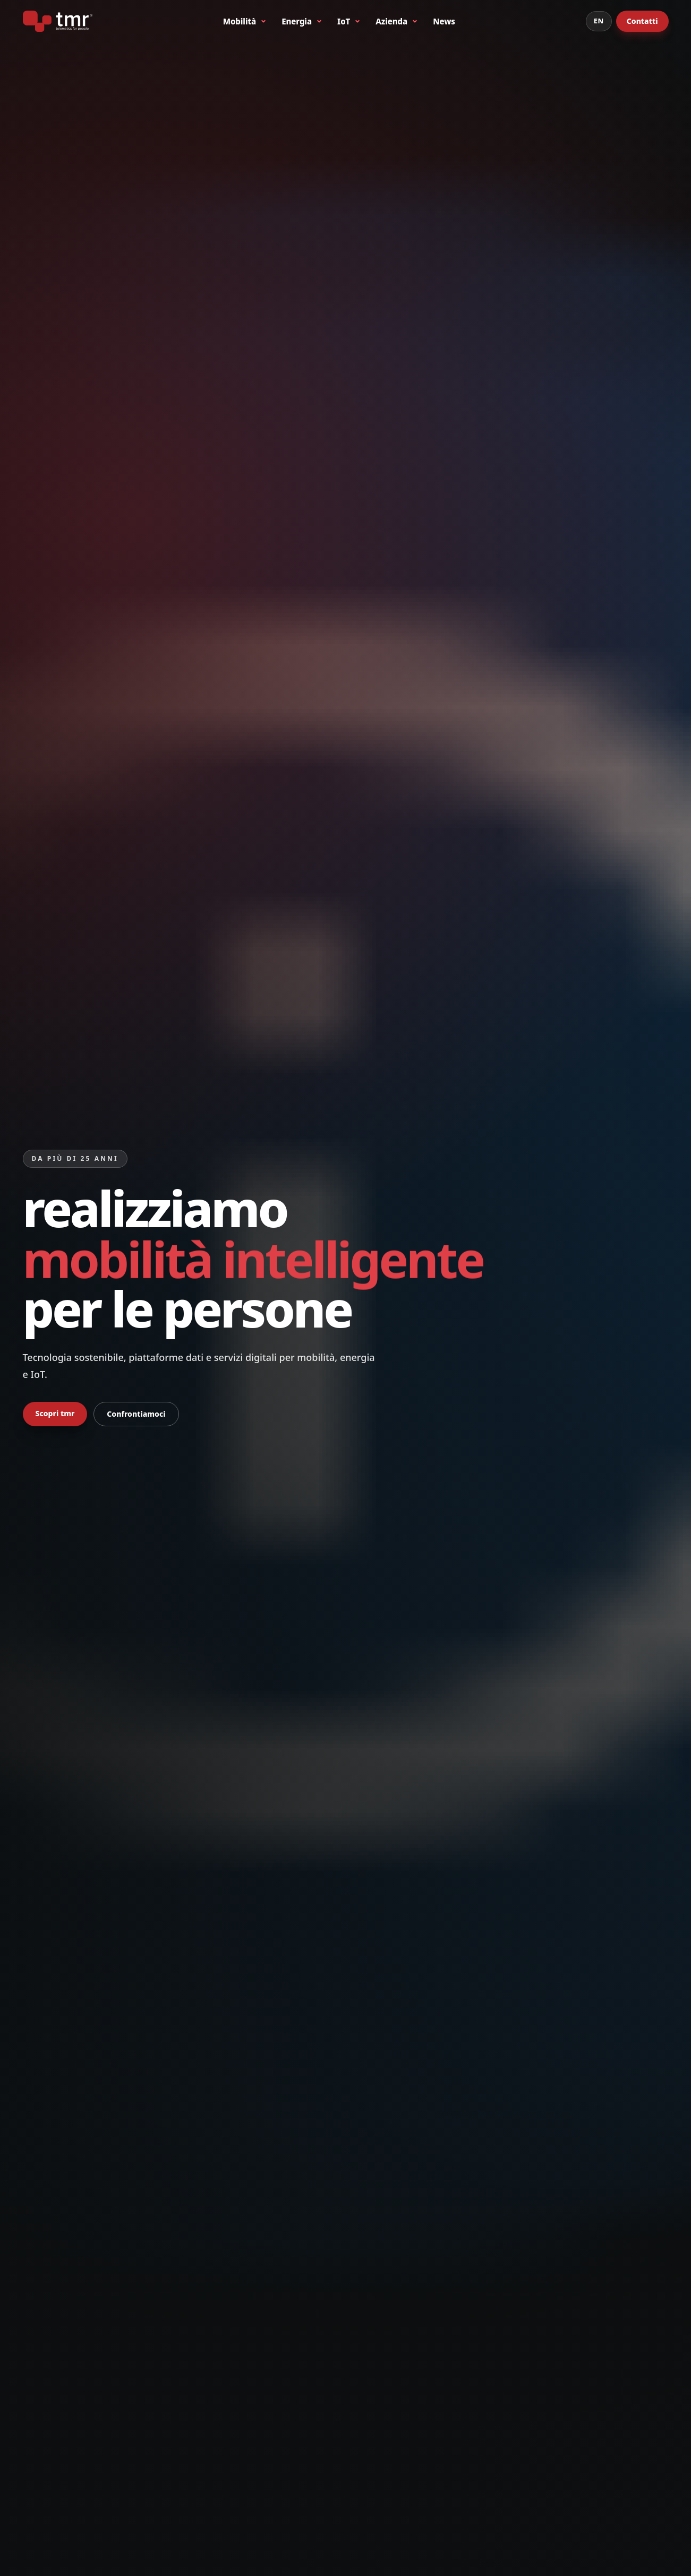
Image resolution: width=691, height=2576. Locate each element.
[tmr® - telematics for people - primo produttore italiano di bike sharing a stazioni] (57, 21)
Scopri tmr (55, 1413)
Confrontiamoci (136, 1414)
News (444, 21)
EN (599, 20)
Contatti (642, 21)
